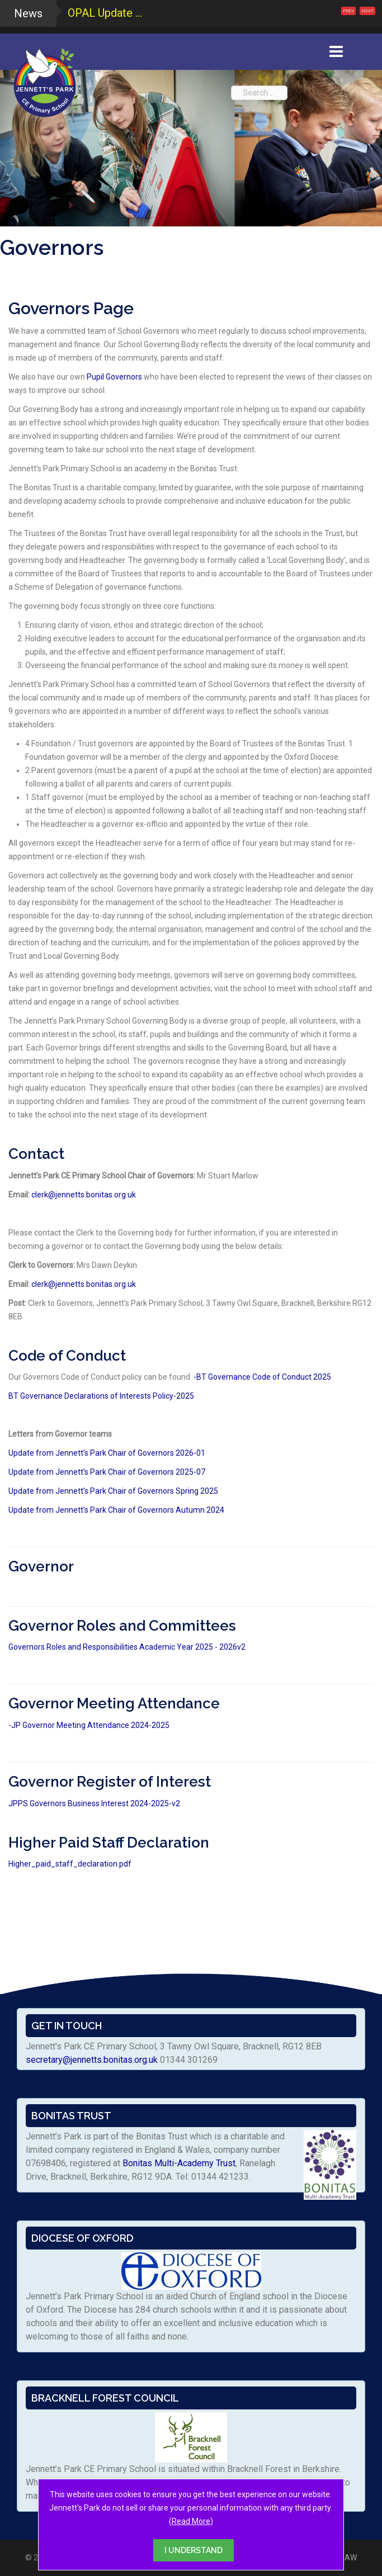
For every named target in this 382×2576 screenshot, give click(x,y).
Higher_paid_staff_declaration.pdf (69, 1863)
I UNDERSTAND (193, 2550)
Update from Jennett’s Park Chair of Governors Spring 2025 (113, 1490)
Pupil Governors (114, 376)
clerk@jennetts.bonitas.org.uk (83, 1194)
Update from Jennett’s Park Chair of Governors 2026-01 (106, 1452)
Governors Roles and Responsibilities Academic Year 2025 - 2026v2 (127, 1646)
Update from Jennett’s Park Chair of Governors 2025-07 (106, 1471)
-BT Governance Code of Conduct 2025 (262, 1376)
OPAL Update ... (105, 13)
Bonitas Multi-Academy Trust (178, 2163)
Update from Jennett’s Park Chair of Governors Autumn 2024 (116, 1509)
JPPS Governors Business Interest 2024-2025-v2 (94, 1803)
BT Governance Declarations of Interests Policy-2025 (101, 1395)
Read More (191, 2521)
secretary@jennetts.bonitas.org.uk (92, 2059)
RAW (348, 2557)
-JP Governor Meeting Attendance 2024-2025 (88, 1725)
